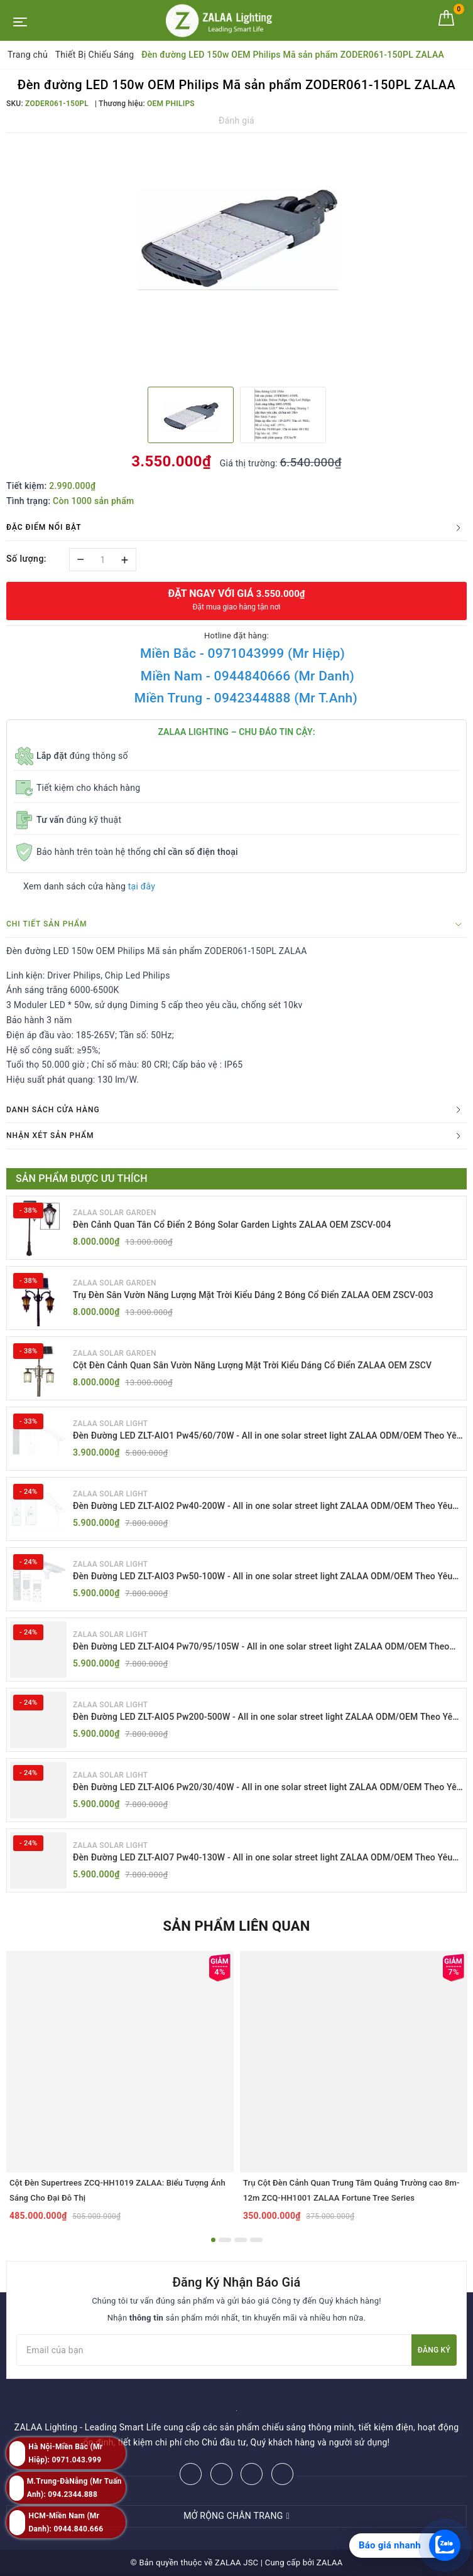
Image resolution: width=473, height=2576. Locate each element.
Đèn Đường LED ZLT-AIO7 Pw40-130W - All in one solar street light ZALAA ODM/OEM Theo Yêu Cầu (262, 1858)
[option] (236, 233)
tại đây (141, 886)
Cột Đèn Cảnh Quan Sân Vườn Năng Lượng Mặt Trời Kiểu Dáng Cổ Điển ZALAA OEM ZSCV (252, 1365)
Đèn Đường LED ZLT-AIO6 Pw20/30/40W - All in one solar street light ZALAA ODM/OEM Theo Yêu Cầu (267, 1788)
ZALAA (330, 2562)
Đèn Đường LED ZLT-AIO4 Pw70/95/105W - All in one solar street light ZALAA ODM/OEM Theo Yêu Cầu (261, 1647)
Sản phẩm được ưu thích (82, 1178)
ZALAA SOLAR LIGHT (110, 1423)
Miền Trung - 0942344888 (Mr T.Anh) (245, 698)
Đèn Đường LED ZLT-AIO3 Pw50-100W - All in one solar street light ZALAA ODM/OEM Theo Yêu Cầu (262, 1577)
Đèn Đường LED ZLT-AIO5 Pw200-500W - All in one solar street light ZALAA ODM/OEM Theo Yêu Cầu (265, 1718)
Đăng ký (434, 2350)
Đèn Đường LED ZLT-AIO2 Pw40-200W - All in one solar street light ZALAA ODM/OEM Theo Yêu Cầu (262, 1507)
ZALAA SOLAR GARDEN (114, 1212)
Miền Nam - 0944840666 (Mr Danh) (247, 676)
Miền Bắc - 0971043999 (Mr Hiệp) (242, 653)
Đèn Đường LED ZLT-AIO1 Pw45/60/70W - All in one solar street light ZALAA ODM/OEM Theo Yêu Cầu (267, 1436)
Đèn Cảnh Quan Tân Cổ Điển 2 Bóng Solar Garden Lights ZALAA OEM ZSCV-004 (232, 1225)
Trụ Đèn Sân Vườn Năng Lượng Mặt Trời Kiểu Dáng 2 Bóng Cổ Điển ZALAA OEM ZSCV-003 (253, 1295)
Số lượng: (26, 559)
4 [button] (256, 2240)
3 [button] (240, 2240)
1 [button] (213, 2240)
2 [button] (225, 2240)
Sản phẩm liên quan (236, 1926)
